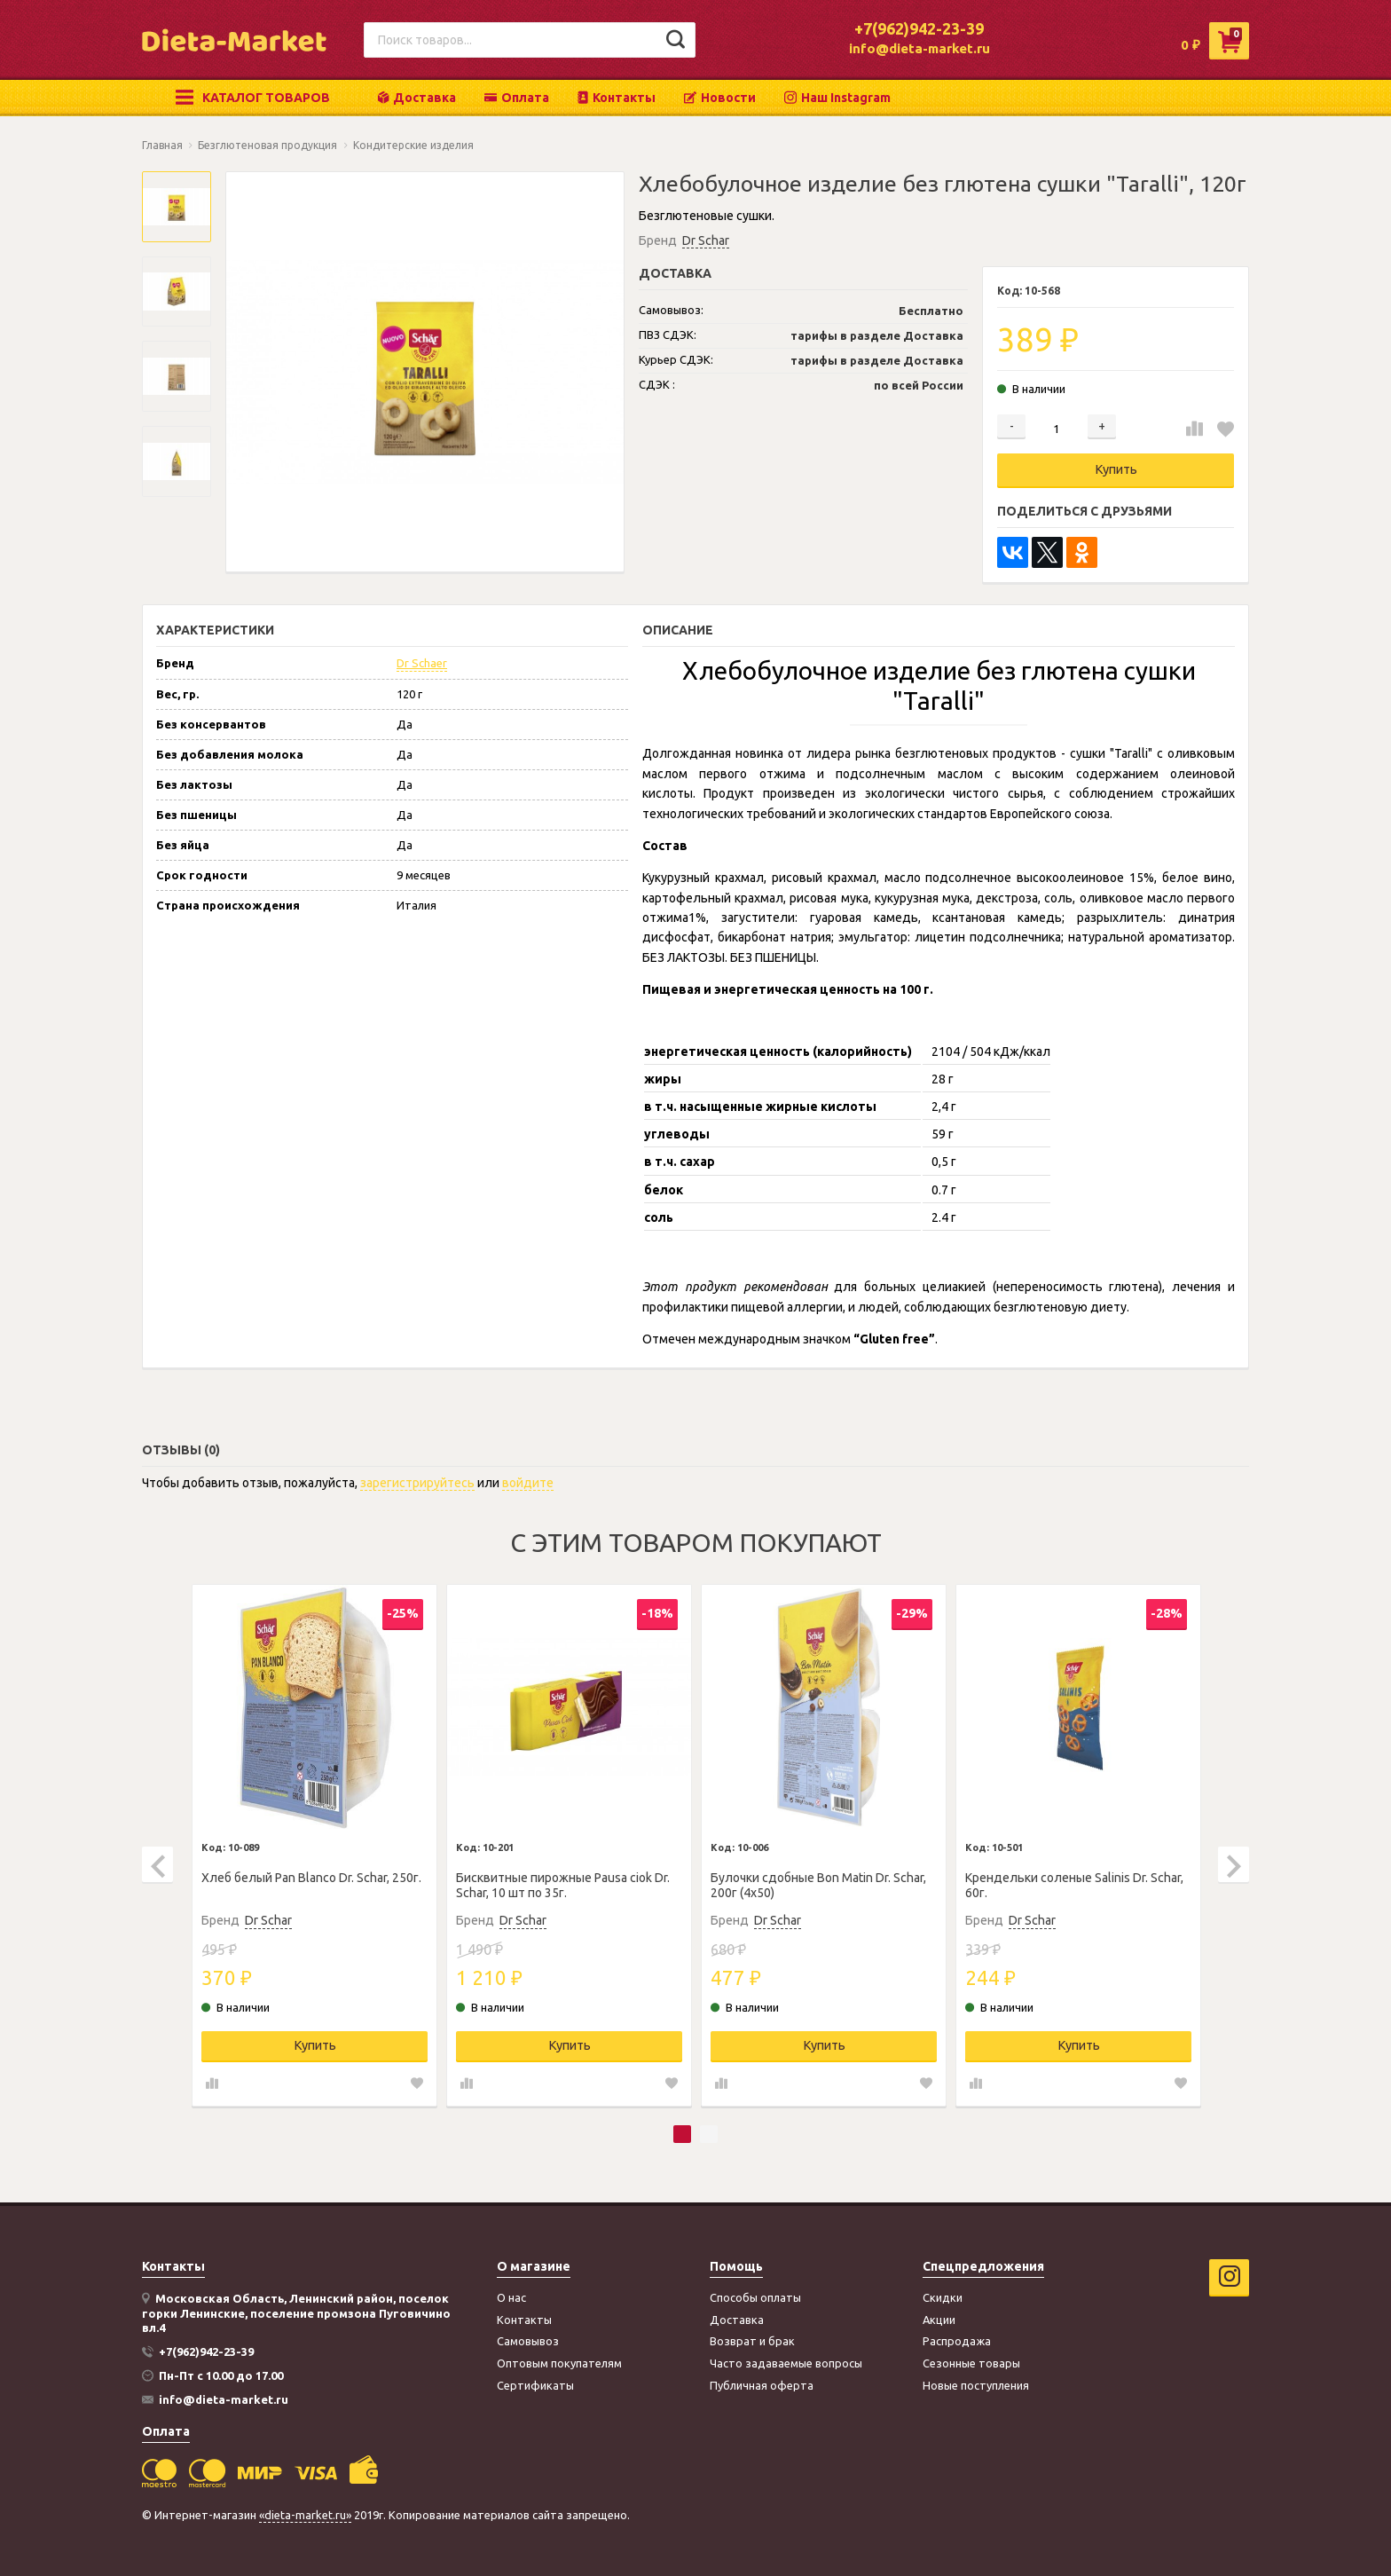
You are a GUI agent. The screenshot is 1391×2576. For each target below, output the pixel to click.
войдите (528, 1483)
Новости (720, 98)
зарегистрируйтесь (417, 1483)
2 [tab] (709, 2134)
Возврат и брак (752, 2341)
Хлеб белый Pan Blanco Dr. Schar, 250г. (311, 1878)
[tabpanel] (314, 1845)
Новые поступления (976, 2385)
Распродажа (957, 2341)
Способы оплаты (755, 2297)
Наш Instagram (837, 98)
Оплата (516, 98)
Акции (939, 2319)
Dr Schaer (422, 663)
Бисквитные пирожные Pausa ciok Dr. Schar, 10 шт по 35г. (563, 1885)
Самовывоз (528, 2341)
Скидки (943, 2297)
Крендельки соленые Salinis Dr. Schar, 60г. (1074, 1885)
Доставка (417, 98)
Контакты (617, 98)
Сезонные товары (971, 2363)
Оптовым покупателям (559, 2363)
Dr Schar (705, 240)
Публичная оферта (761, 2385)
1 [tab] (682, 2134)
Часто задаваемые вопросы (786, 2363)
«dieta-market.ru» (305, 2515)
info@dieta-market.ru (919, 48)
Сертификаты (535, 2385)
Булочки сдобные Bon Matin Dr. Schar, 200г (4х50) (818, 1885)
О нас (511, 2297)
